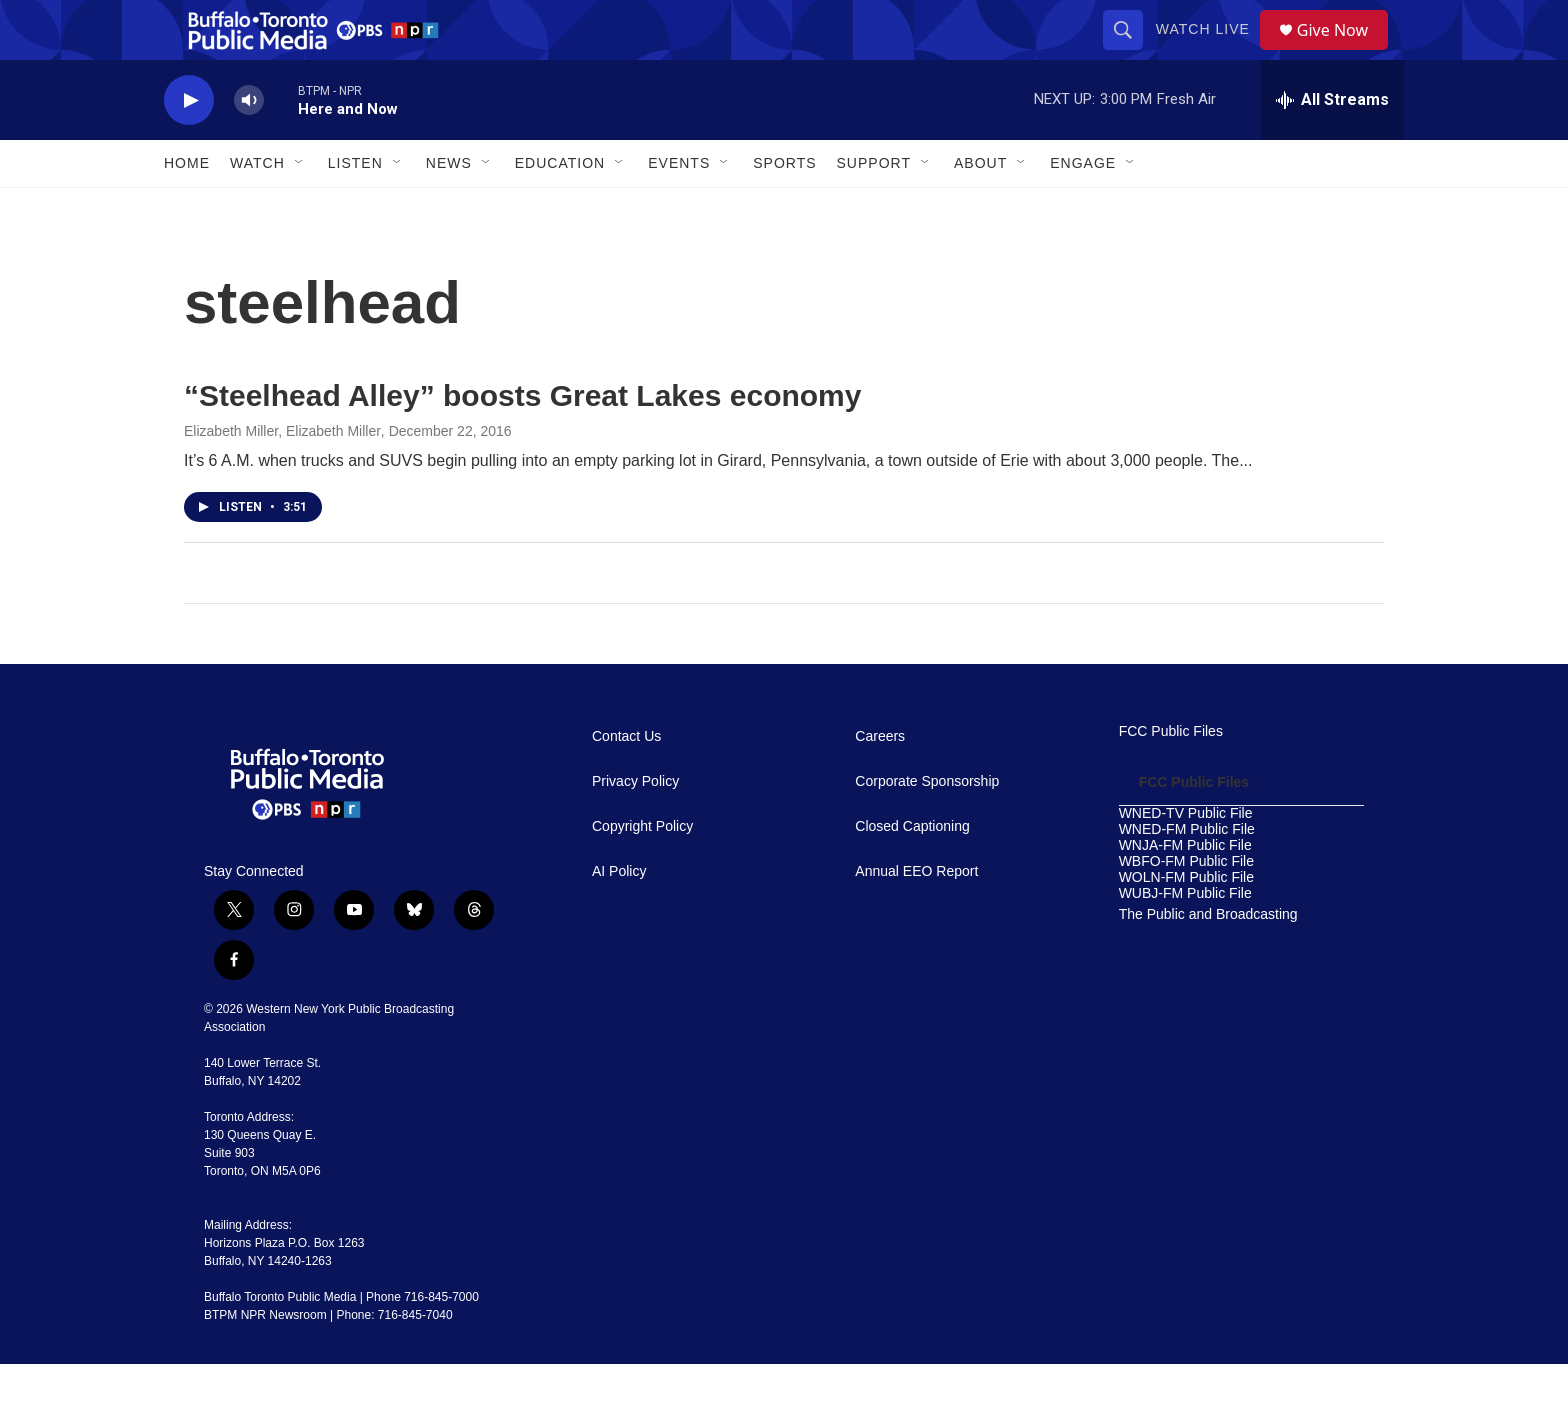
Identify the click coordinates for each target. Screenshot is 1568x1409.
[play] (189, 145)
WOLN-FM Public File (1186, 922)
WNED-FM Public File (1187, 874)
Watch (257, 208)
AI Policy (619, 916)
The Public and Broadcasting (1208, 959)
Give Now (1344, 52)
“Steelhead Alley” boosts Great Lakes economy (522, 440)
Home (187, 208)
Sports (784, 208)
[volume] (249, 145)
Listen (355, 208)
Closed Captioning (912, 871)
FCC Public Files (1171, 776)
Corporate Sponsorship (927, 826)
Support (874, 208)
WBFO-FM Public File (1186, 906)
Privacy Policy (635, 826)
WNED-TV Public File (1186, 858)
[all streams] (1332, 145)
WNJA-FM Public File (1185, 890)
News (449, 208)
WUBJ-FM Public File (1185, 938)
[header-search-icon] (1130, 52)
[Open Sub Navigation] (300, 208)
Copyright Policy (642, 871)
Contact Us (626, 781)
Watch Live (1210, 52)
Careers (880, 781)
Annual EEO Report (916, 916)
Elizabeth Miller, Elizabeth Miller (282, 476)
